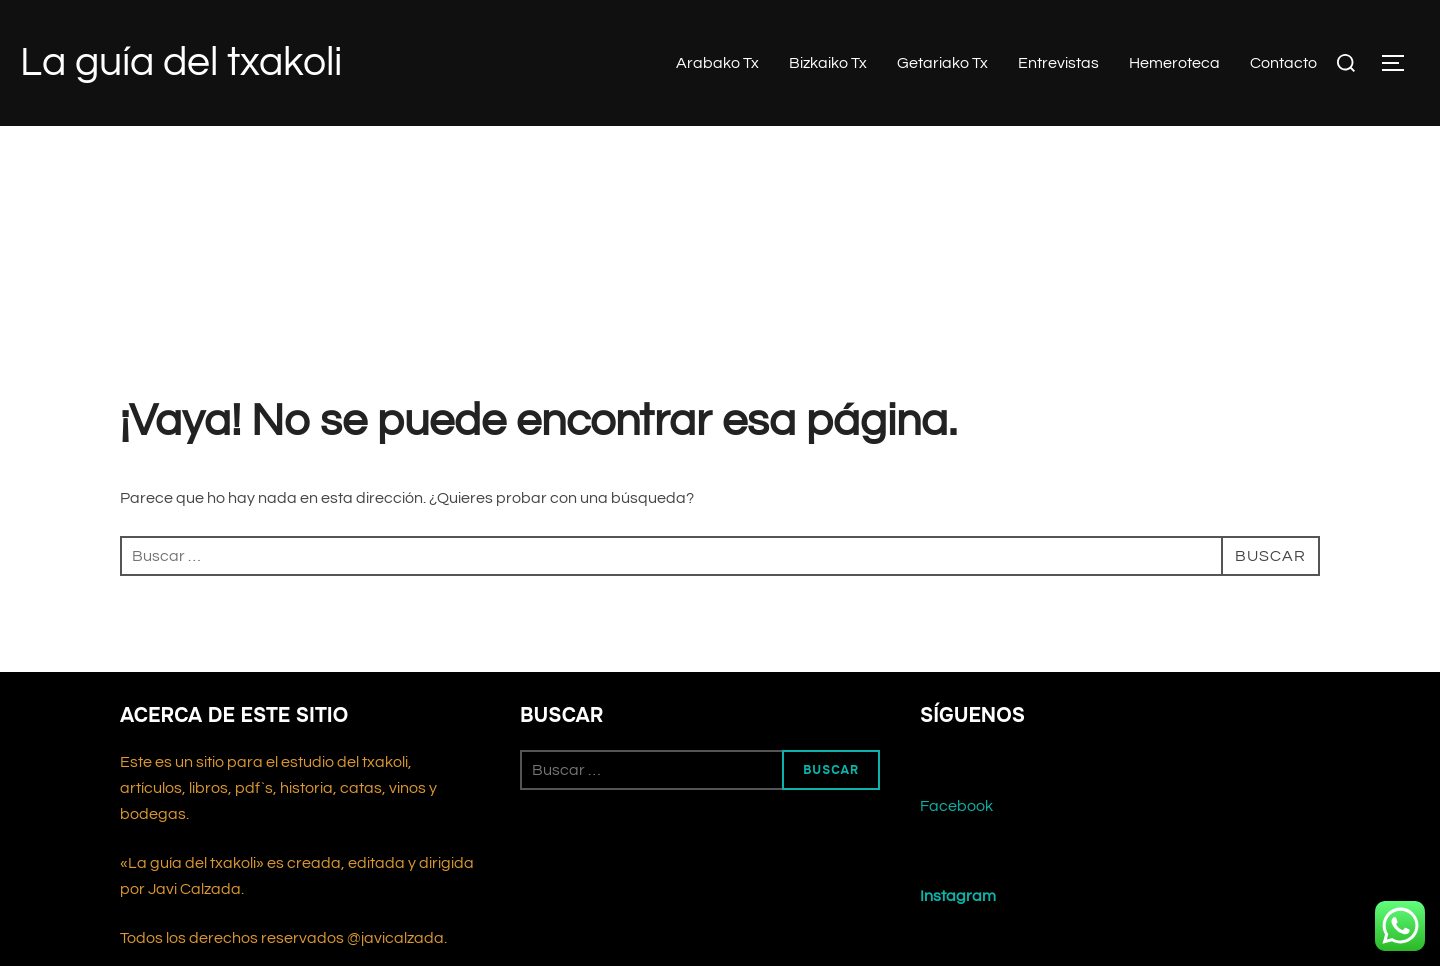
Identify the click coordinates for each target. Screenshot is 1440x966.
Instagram (958, 896)
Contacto (1283, 63)
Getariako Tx (942, 63)
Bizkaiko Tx (828, 63)
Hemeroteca (1174, 63)
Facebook (956, 806)
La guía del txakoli (181, 62)
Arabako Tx (717, 63)
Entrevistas (1058, 63)
